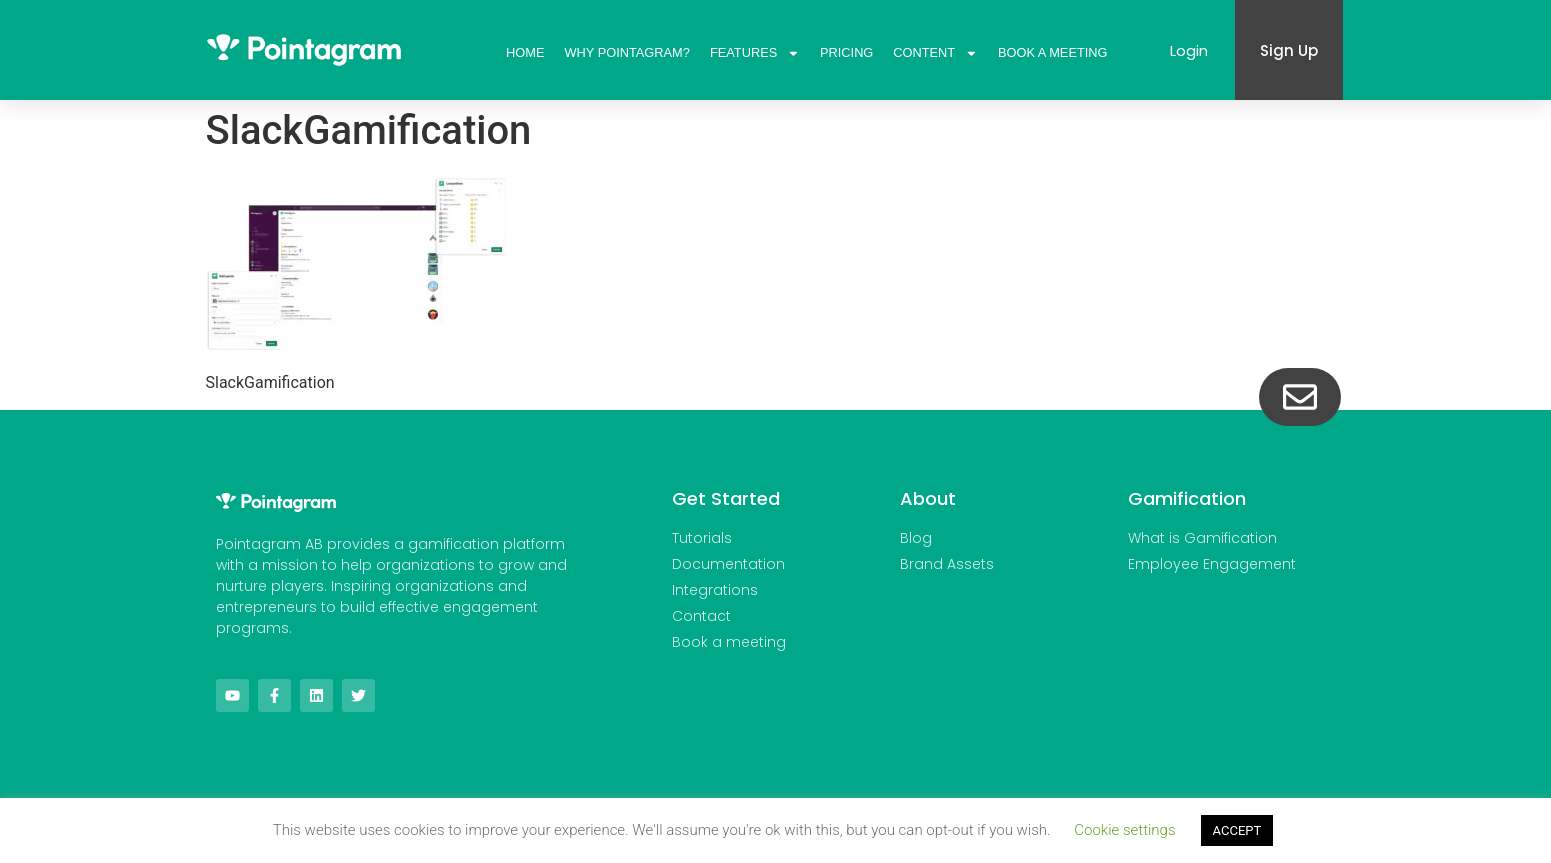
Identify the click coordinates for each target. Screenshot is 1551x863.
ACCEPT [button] (1237, 830)
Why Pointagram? (627, 52)
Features (755, 53)
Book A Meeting (1053, 52)
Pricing (846, 52)
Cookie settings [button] (1124, 830)
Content (935, 53)
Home (525, 52)
